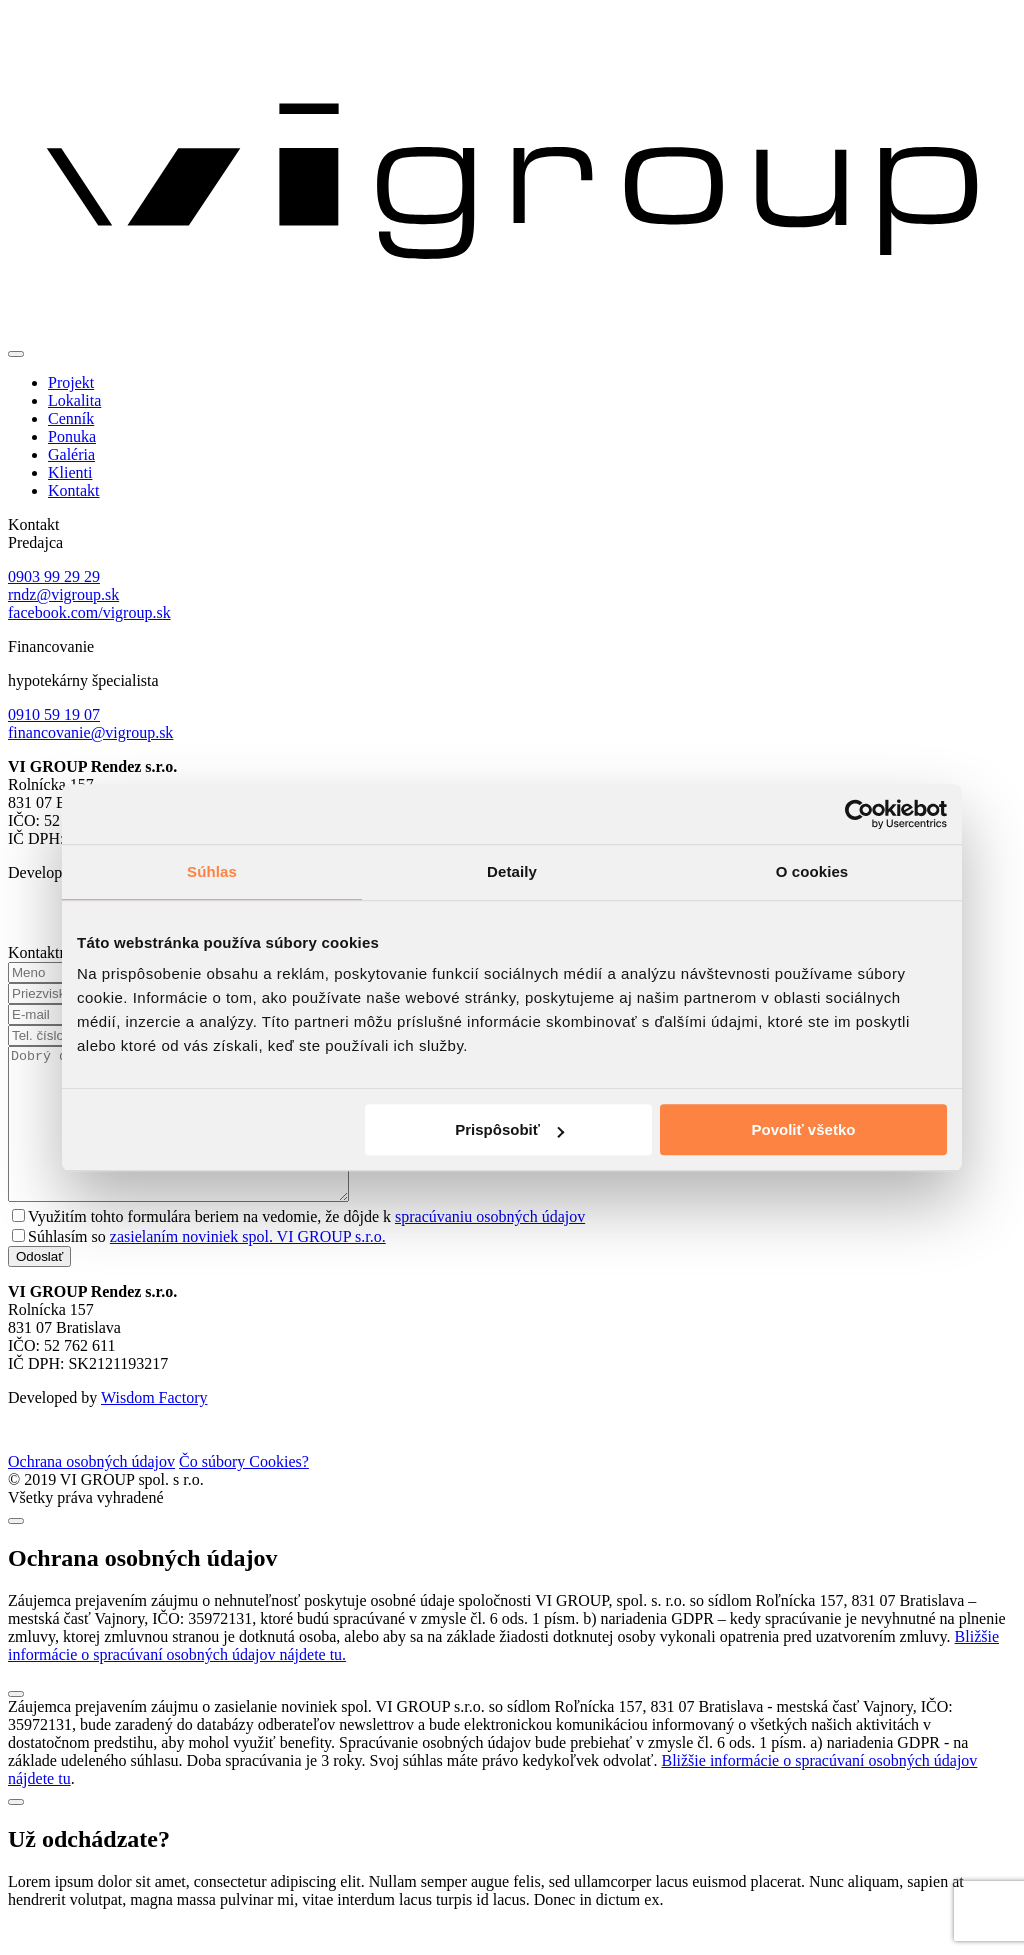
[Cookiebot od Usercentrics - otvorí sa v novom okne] (859, 814)
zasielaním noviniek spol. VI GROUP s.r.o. (248, 1266)
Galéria (71, 454)
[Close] (16, 1551)
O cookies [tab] (812, 871)
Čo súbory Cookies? (244, 1491)
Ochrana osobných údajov (91, 1491)
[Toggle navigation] (16, 354)
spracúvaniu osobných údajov (490, 1246)
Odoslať (39, 1286)
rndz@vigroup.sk (63, 594)
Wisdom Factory (154, 1427)
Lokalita (74, 400)
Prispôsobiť (509, 1129)
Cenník (71, 418)
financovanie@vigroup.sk (90, 732)
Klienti (70, 472)
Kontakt (74, 490)
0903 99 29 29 (54, 576)
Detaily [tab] (512, 871)
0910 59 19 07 (54, 714)
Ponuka (72, 436)
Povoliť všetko (804, 1129)
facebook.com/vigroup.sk (89, 612)
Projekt (71, 382)
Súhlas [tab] (212, 871)
